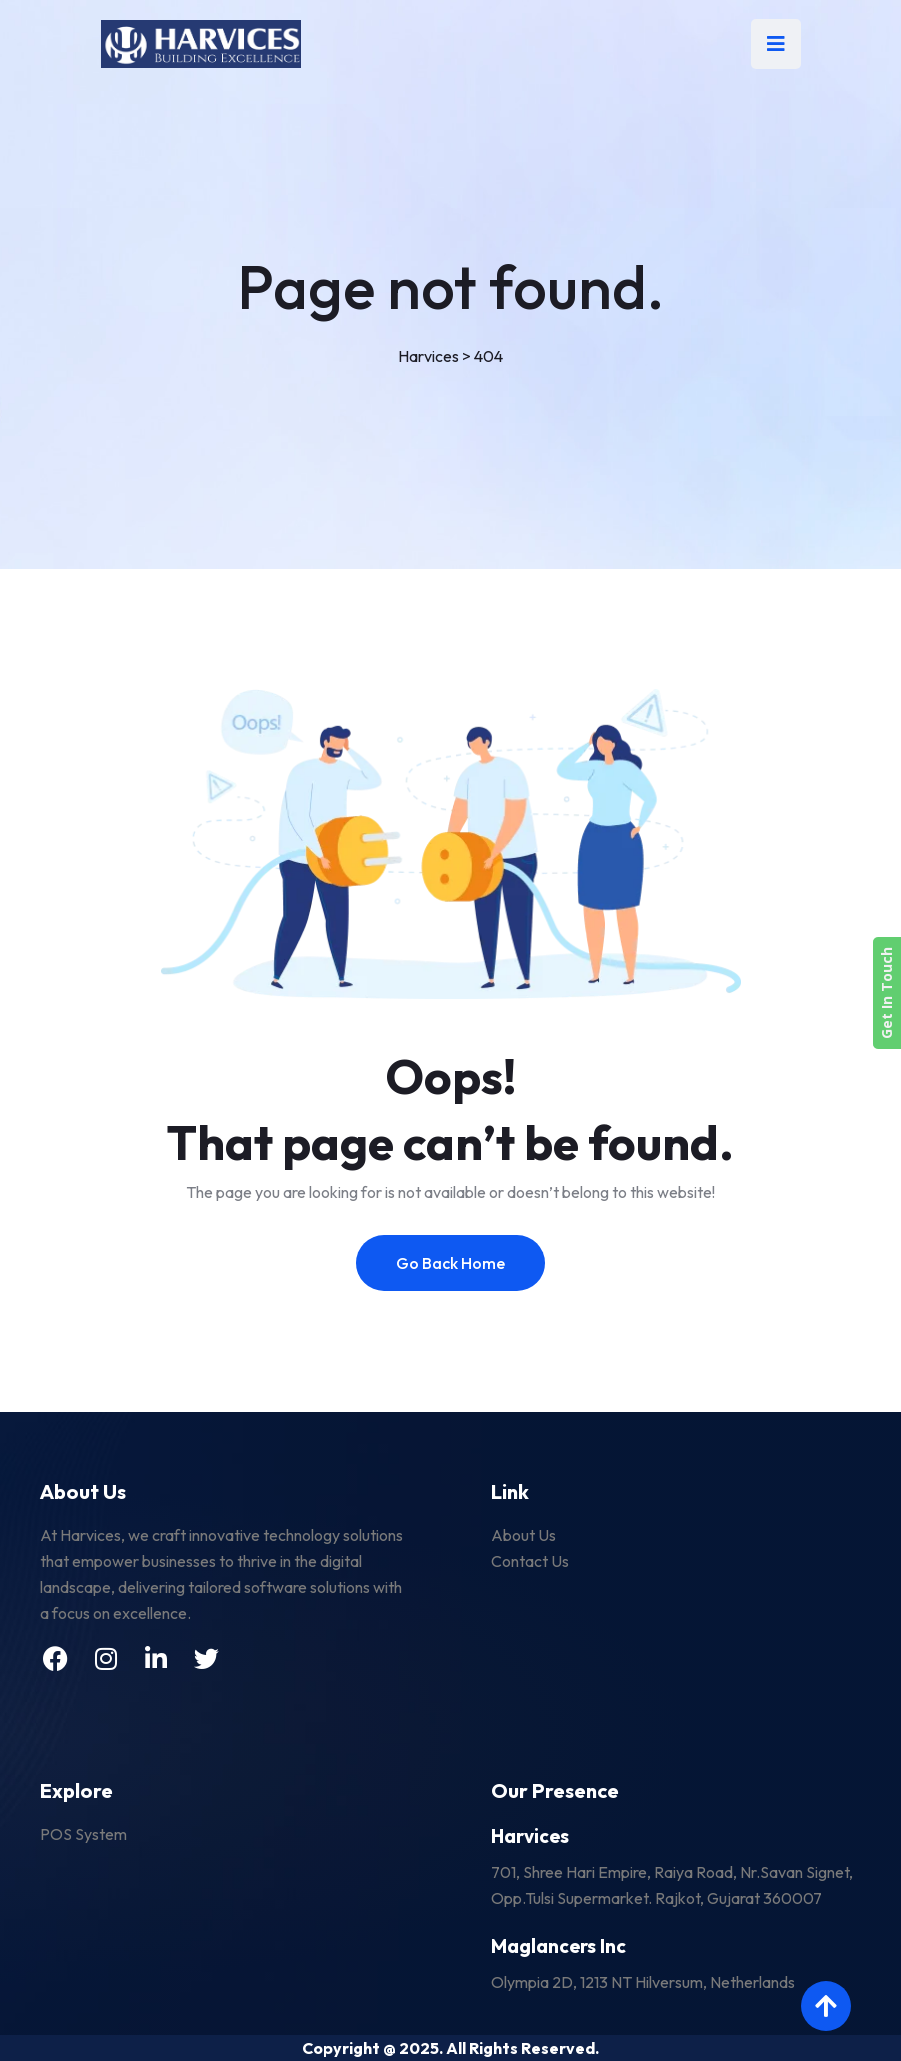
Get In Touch (886, 993)
